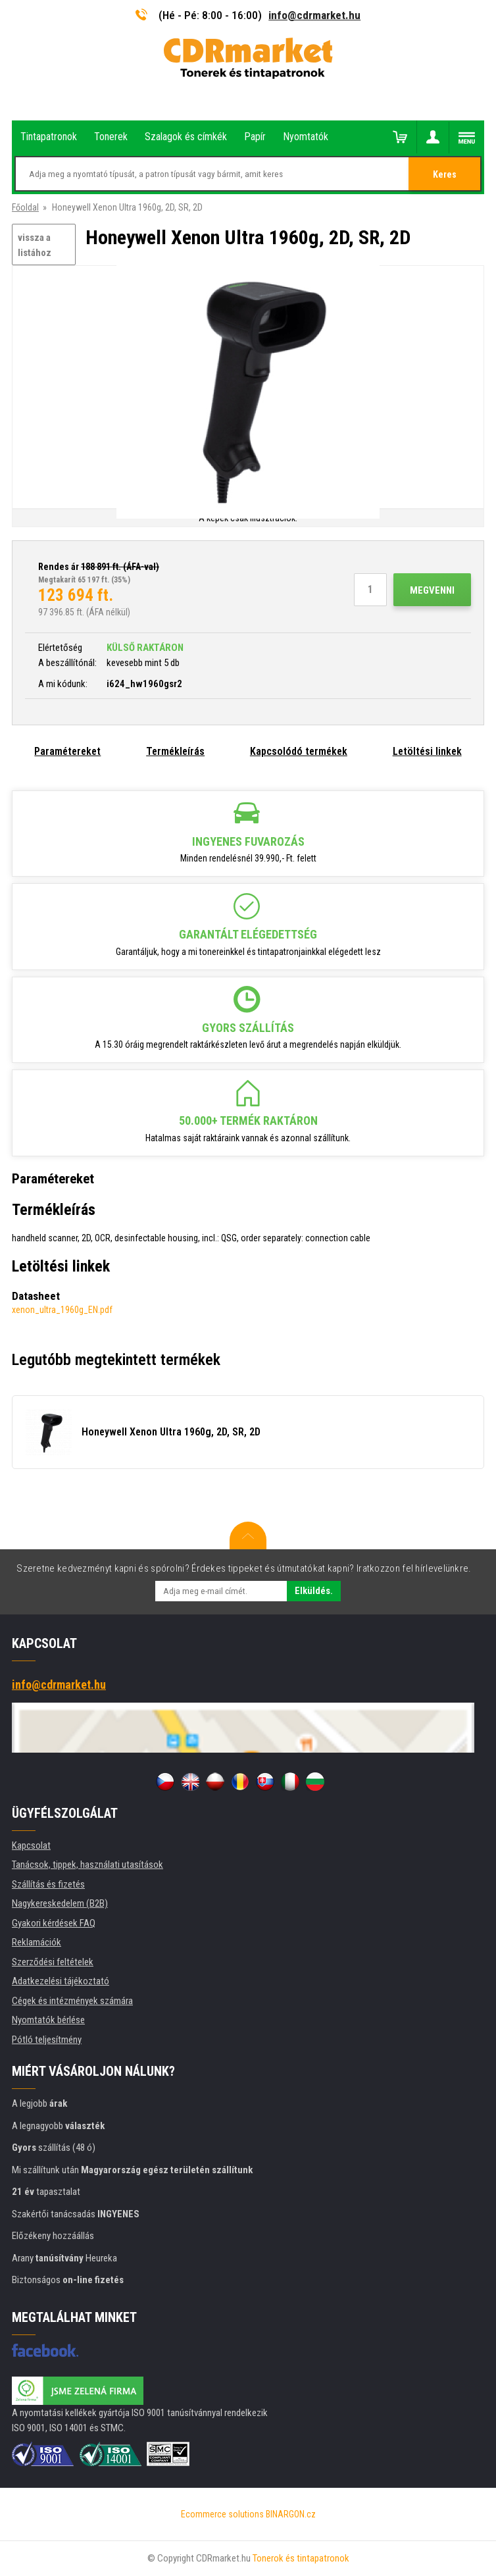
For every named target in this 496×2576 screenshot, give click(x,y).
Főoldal (25, 207)
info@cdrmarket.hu (314, 15)
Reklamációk (36, 1942)
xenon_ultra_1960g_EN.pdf (62, 1309)
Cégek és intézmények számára (72, 2001)
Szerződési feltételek (52, 1962)
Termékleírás (175, 751)
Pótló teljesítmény (47, 2040)
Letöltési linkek (427, 751)
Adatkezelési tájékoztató (60, 1981)
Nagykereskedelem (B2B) (60, 1903)
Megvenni (432, 590)
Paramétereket (67, 751)
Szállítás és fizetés (48, 1884)
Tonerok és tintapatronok (301, 2558)
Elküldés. (314, 1591)
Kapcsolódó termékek (298, 751)
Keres (445, 174)
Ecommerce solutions (222, 2514)
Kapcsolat (31, 1845)
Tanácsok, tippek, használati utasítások (87, 1864)
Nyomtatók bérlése (48, 2020)
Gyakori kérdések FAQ (53, 1923)
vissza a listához (34, 245)
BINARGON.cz (291, 2514)
